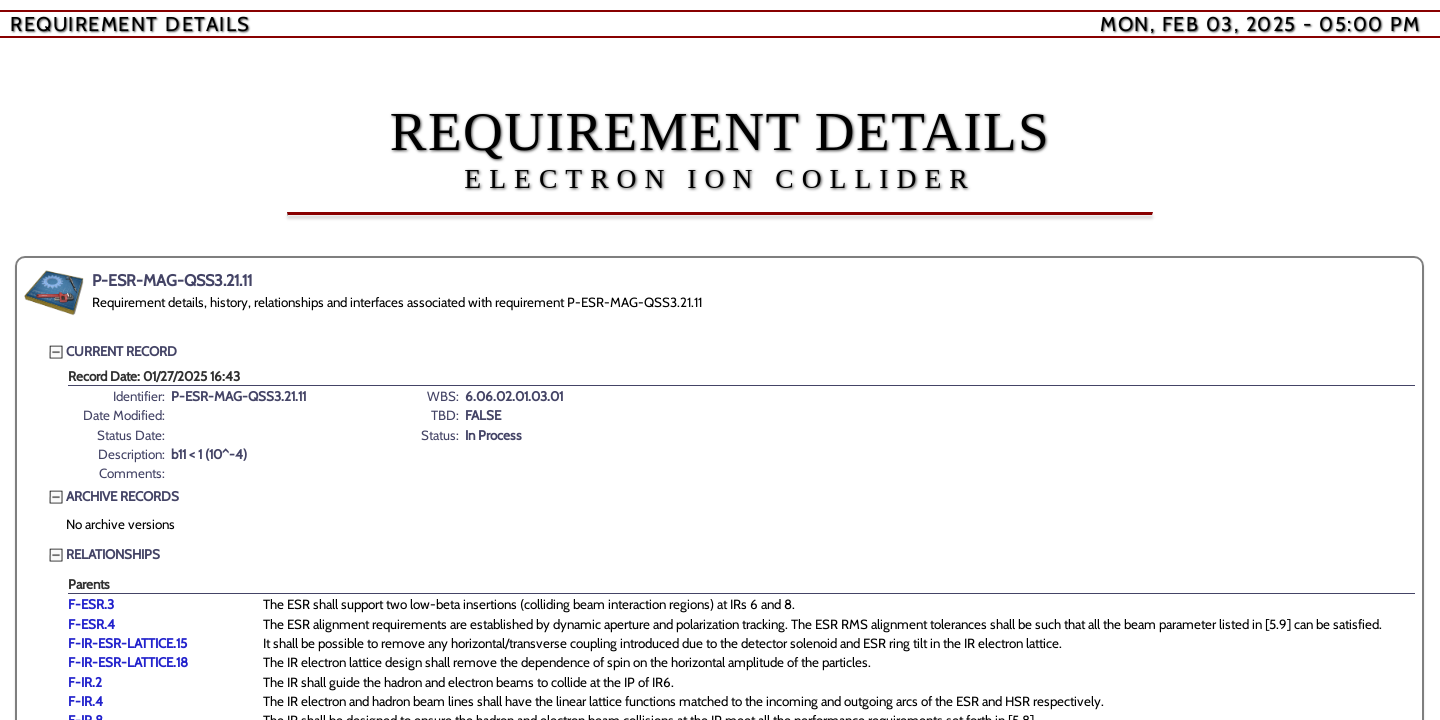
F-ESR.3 (91, 604)
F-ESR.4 (91, 624)
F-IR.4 (85, 701)
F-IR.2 (85, 682)
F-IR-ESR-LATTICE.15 (127, 643)
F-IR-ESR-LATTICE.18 (128, 662)
